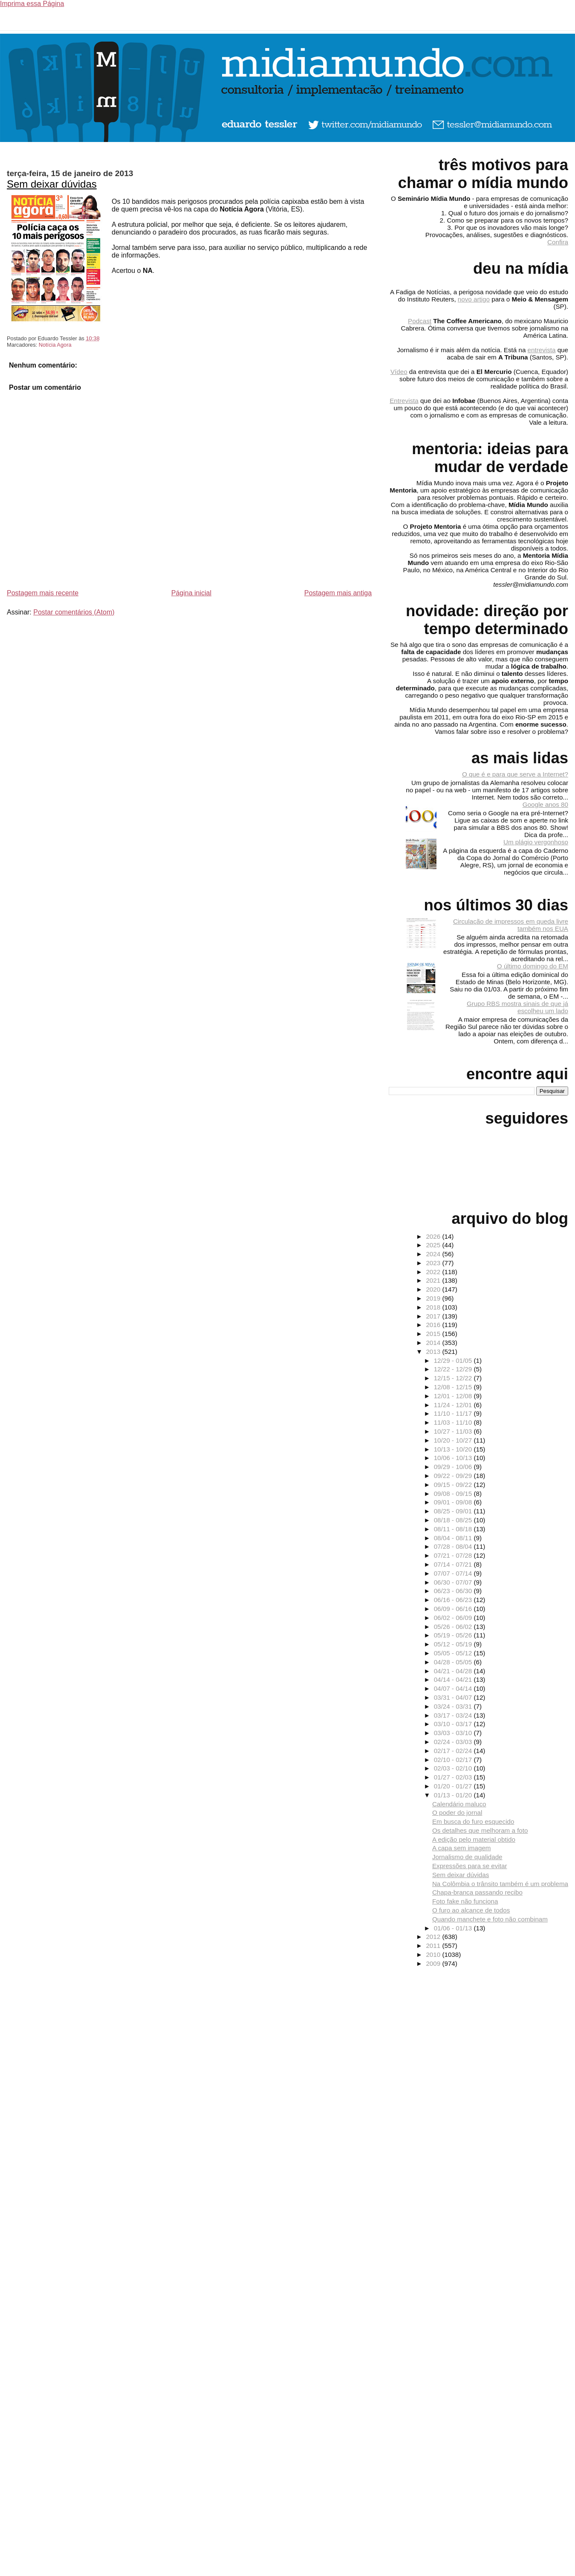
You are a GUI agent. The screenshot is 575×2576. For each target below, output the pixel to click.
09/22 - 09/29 (454, 1475)
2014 (434, 1342)
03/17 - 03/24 (454, 1715)
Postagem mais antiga (338, 593)
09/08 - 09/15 (454, 1493)
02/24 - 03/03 (454, 1741)
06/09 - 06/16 (454, 1608)
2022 (434, 1271)
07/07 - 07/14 (454, 1573)
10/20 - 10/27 (454, 1440)
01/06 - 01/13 (454, 1928)
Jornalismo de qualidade (467, 1856)
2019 (434, 1298)
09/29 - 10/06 (454, 1466)
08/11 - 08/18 (454, 1529)
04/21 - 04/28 (454, 1671)
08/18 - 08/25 (454, 1520)
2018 (434, 1307)
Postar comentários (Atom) (73, 612)
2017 (434, 1316)
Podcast (419, 321)
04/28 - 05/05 (454, 1662)
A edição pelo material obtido (473, 1839)
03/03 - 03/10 (454, 1732)
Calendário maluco (459, 1804)
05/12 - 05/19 (454, 1644)
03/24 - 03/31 (454, 1706)
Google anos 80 (545, 804)
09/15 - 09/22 (454, 1484)
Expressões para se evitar (469, 1865)
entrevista (542, 350)
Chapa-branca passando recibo (477, 1892)
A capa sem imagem (461, 1848)
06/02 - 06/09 (454, 1617)
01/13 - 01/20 (454, 1795)
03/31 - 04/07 (454, 1697)
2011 (434, 1945)
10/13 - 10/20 (454, 1449)
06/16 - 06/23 (454, 1599)
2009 (434, 1963)
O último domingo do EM (532, 966)
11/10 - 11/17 (454, 1413)
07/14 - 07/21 (454, 1564)
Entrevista (404, 400)
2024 (434, 1254)
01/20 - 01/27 (454, 1786)
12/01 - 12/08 (454, 1396)
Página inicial (191, 593)
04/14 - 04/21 (454, 1679)
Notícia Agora (55, 345)
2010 (434, 1954)
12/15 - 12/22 (454, 1378)
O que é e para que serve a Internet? (515, 774)
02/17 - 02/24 (454, 1750)
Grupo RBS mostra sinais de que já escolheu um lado (517, 1007)
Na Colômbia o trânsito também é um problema (500, 1883)
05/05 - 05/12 (454, 1653)
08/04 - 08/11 (454, 1538)
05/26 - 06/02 (454, 1626)
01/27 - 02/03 (454, 1777)
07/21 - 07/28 (454, 1555)
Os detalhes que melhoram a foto (480, 1830)
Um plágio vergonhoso (535, 842)
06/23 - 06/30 (454, 1590)
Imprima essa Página (32, 3)
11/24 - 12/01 (454, 1404)
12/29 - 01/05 (454, 1360)
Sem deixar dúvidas (52, 184)
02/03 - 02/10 (454, 1768)
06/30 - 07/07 (454, 1582)
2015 (434, 1333)
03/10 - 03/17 (454, 1723)
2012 (434, 1936)
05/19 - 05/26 (454, 1635)
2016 (434, 1324)
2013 (434, 1351)
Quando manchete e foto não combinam (490, 1919)
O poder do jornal (457, 1812)
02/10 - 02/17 (454, 1759)
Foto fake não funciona (465, 1901)
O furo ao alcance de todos (471, 1910)
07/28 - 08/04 (454, 1546)
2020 (434, 1289)
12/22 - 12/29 (454, 1369)
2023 (434, 1262)
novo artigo (474, 299)
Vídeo (398, 371)
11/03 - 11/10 (454, 1422)
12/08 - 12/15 (454, 1387)
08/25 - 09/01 (454, 1511)
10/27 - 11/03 (454, 1431)
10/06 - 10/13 (454, 1457)
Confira (557, 242)
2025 (434, 1245)
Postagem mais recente (42, 593)
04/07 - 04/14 (454, 1688)
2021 (434, 1280)
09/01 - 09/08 (454, 1502)
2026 (434, 1236)
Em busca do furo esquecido (473, 1821)
